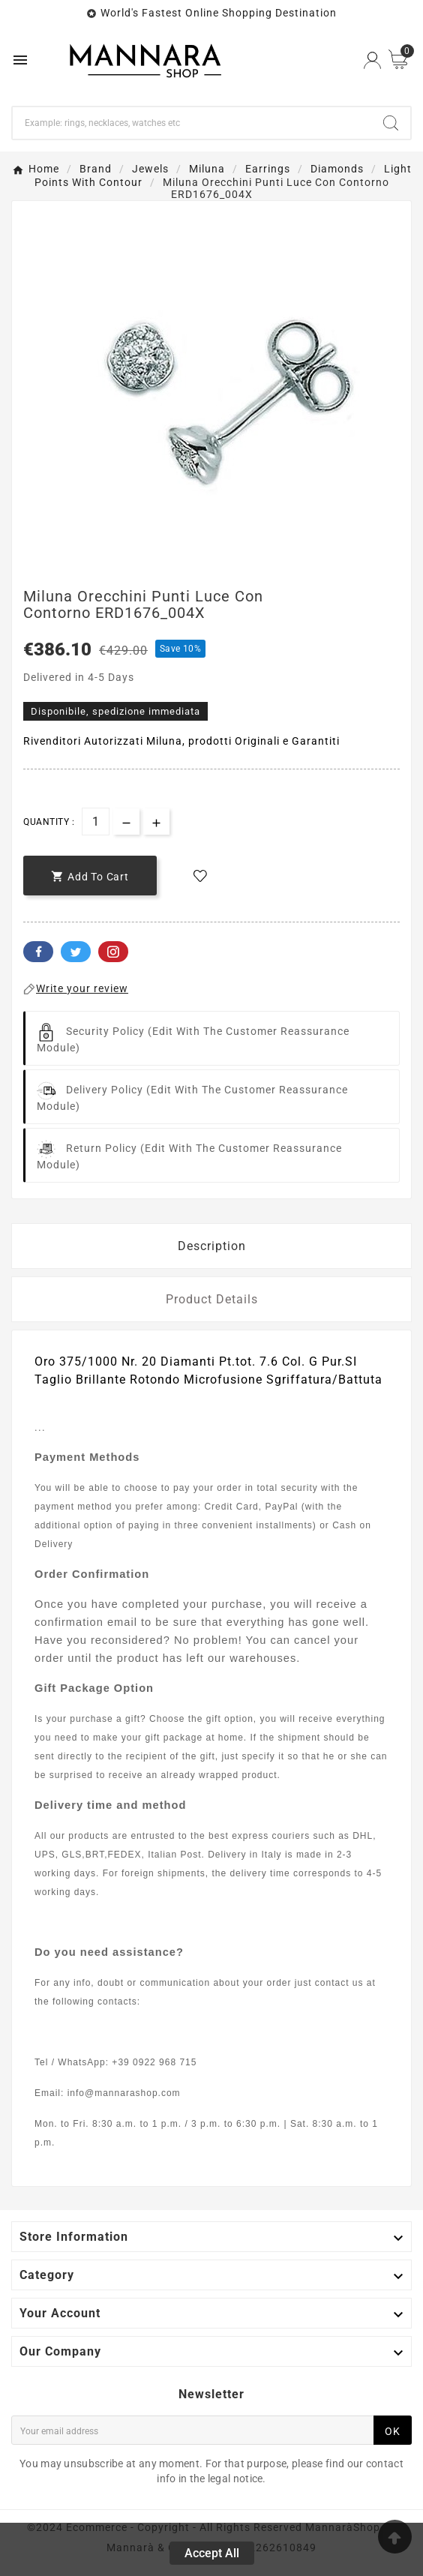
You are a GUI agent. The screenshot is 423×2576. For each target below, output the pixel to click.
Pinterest (113, 951)
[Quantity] (96, 821)
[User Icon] (372, 60)
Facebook (38, 951)
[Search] (192, 123)
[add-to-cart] (90, 875)
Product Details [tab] (212, 1299)
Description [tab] (212, 1246)
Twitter (76, 951)
